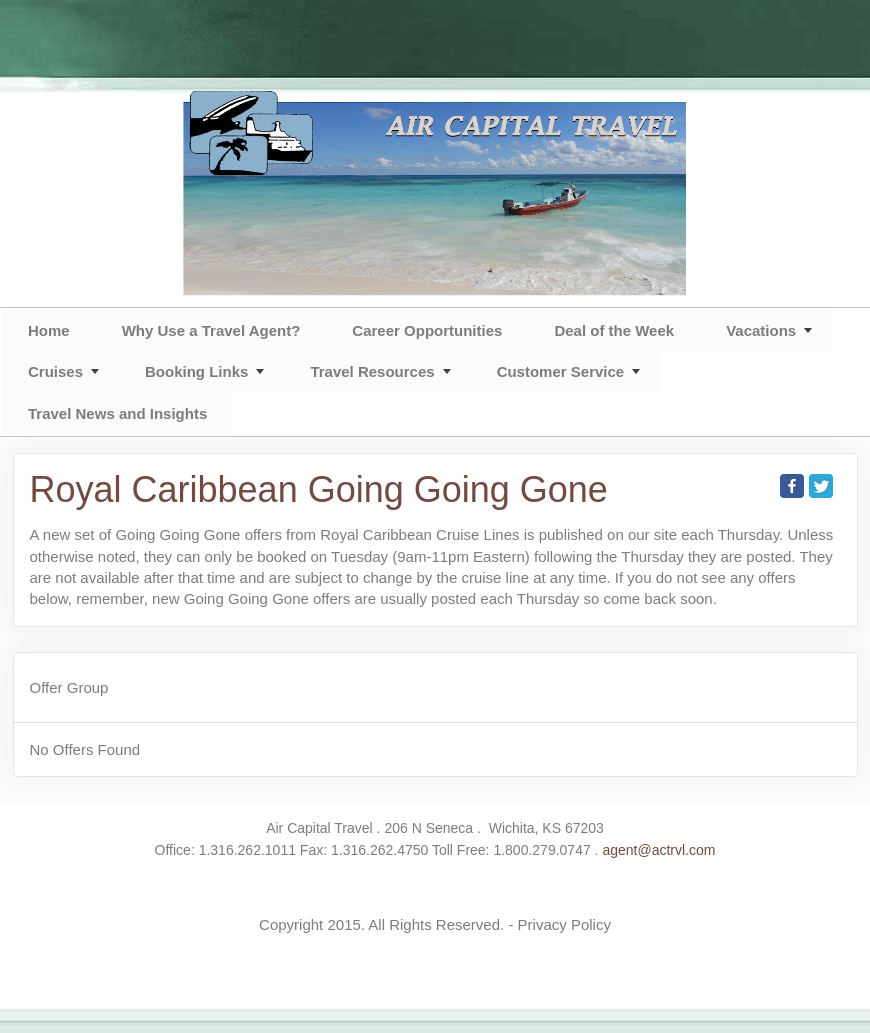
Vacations (761, 330)
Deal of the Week (614, 330)
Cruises (55, 371)
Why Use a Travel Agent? (211, 330)
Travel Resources (372, 371)
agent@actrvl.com (658, 850)
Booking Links (196, 371)
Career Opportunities (427, 330)
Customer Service (561, 371)
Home (49, 330)
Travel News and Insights (117, 413)
